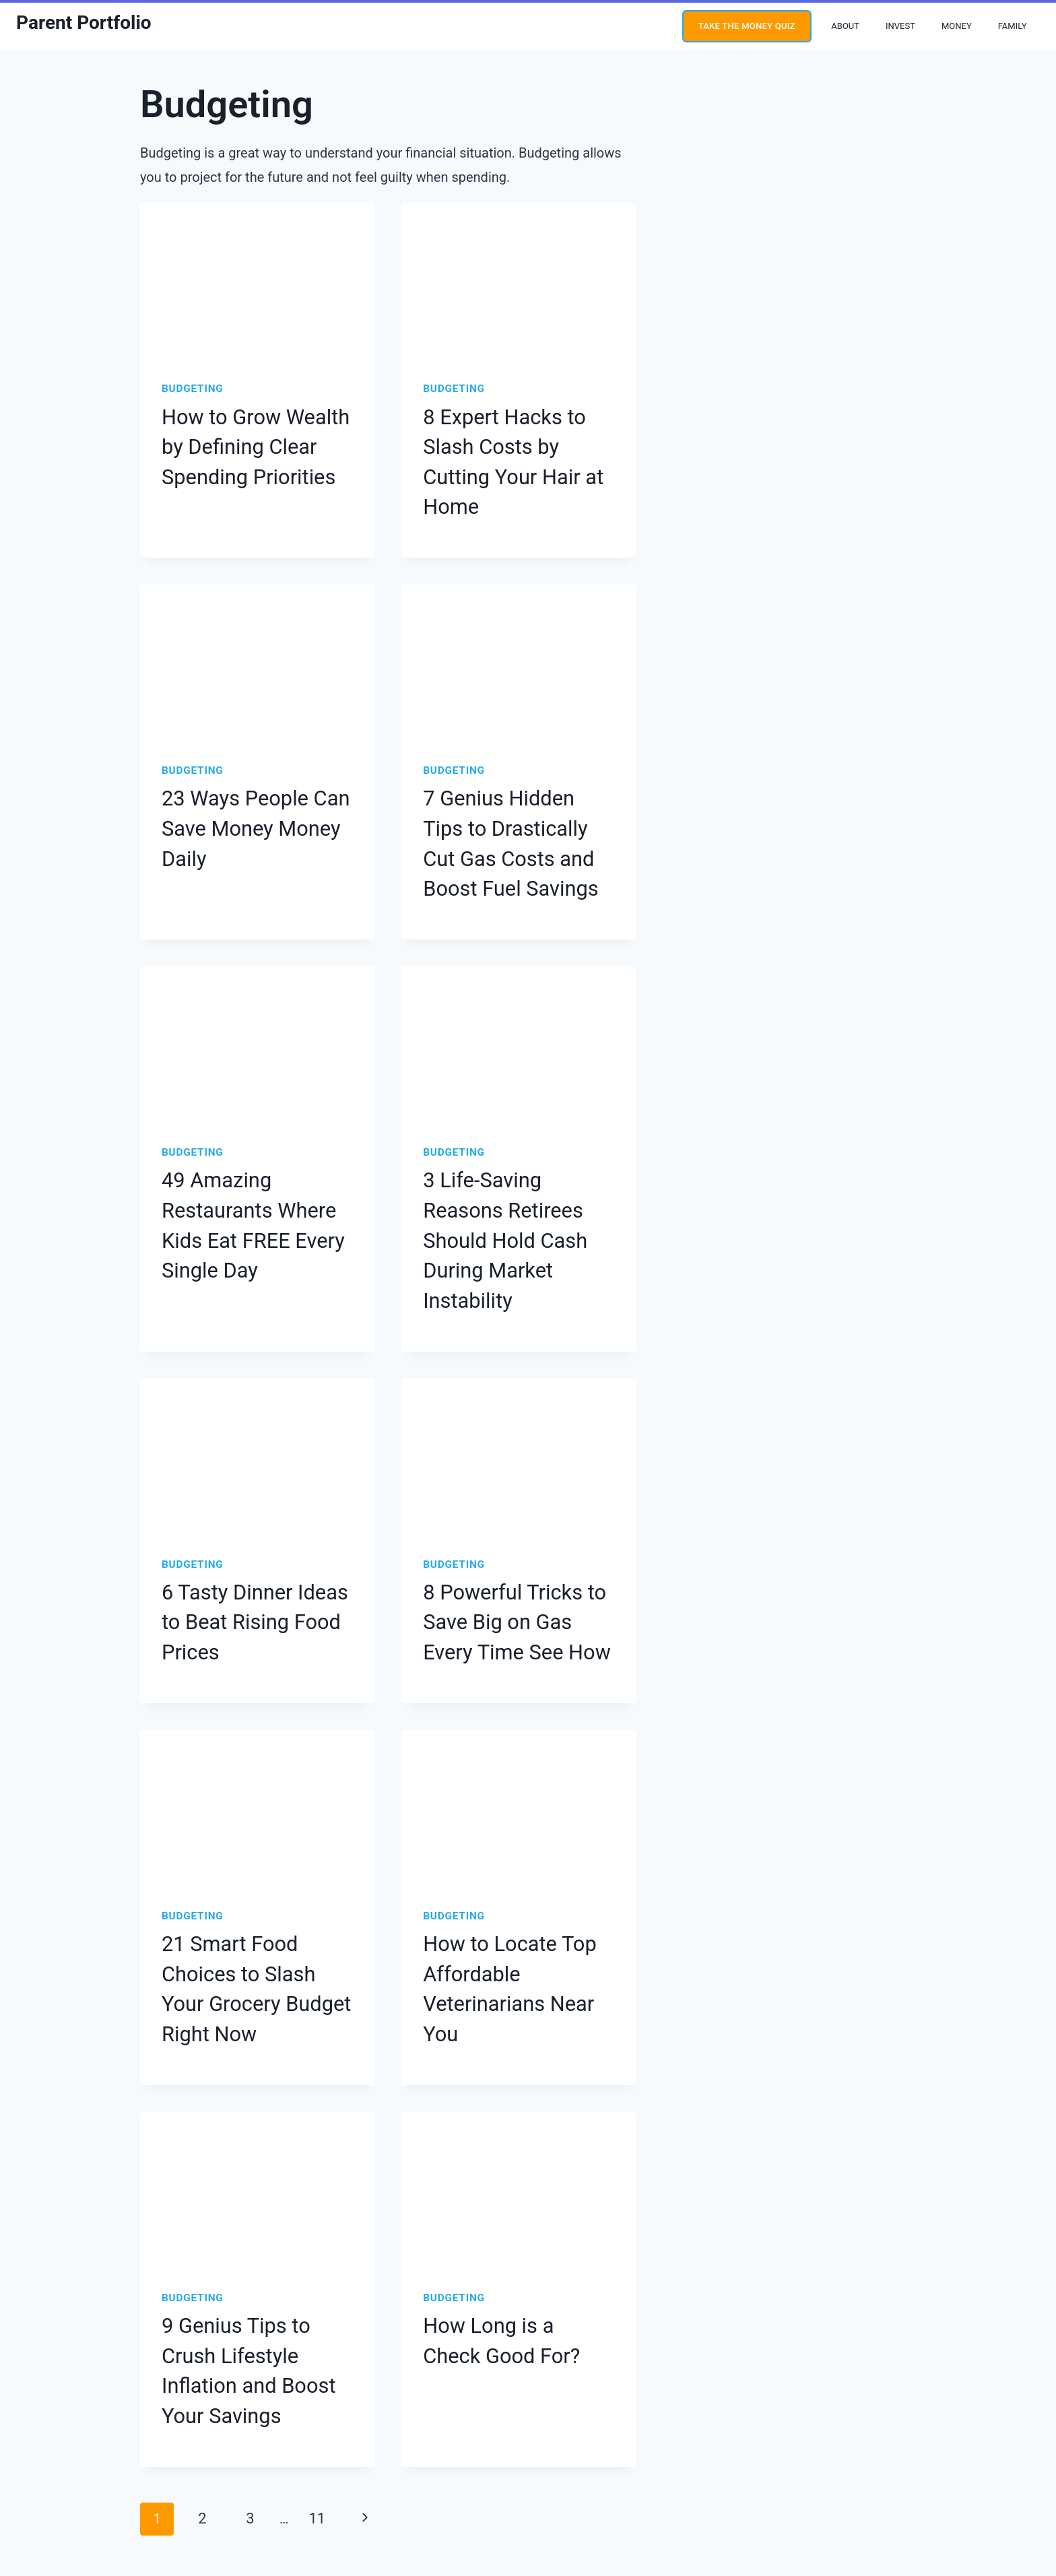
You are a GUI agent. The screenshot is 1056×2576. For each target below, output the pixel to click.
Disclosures (636, 2468)
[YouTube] (27, 2468)
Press (682, 2468)
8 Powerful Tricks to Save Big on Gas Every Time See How (517, 1467)
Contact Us (728, 2468)
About (845, 26)
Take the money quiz (746, 26)
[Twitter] (84, 2468)
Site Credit (619, 2501)
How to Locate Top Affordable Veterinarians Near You (514, 1802)
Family (1012, 26)
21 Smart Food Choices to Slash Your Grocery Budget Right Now (249, 1802)
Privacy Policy (483, 2468)
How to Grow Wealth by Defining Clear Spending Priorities (251, 439)
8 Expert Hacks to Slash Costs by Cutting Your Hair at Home (512, 439)
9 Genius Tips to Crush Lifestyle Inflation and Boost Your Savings (246, 2137)
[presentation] (257, 281)
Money (957, 26)
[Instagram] (56, 2468)
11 (307, 2259)
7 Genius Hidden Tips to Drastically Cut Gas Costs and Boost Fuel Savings (517, 773)
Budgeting (190, 388)
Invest (900, 26)
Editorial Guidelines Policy (393, 2468)
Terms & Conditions (561, 2468)
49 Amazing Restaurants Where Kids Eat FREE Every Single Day (253, 1108)
